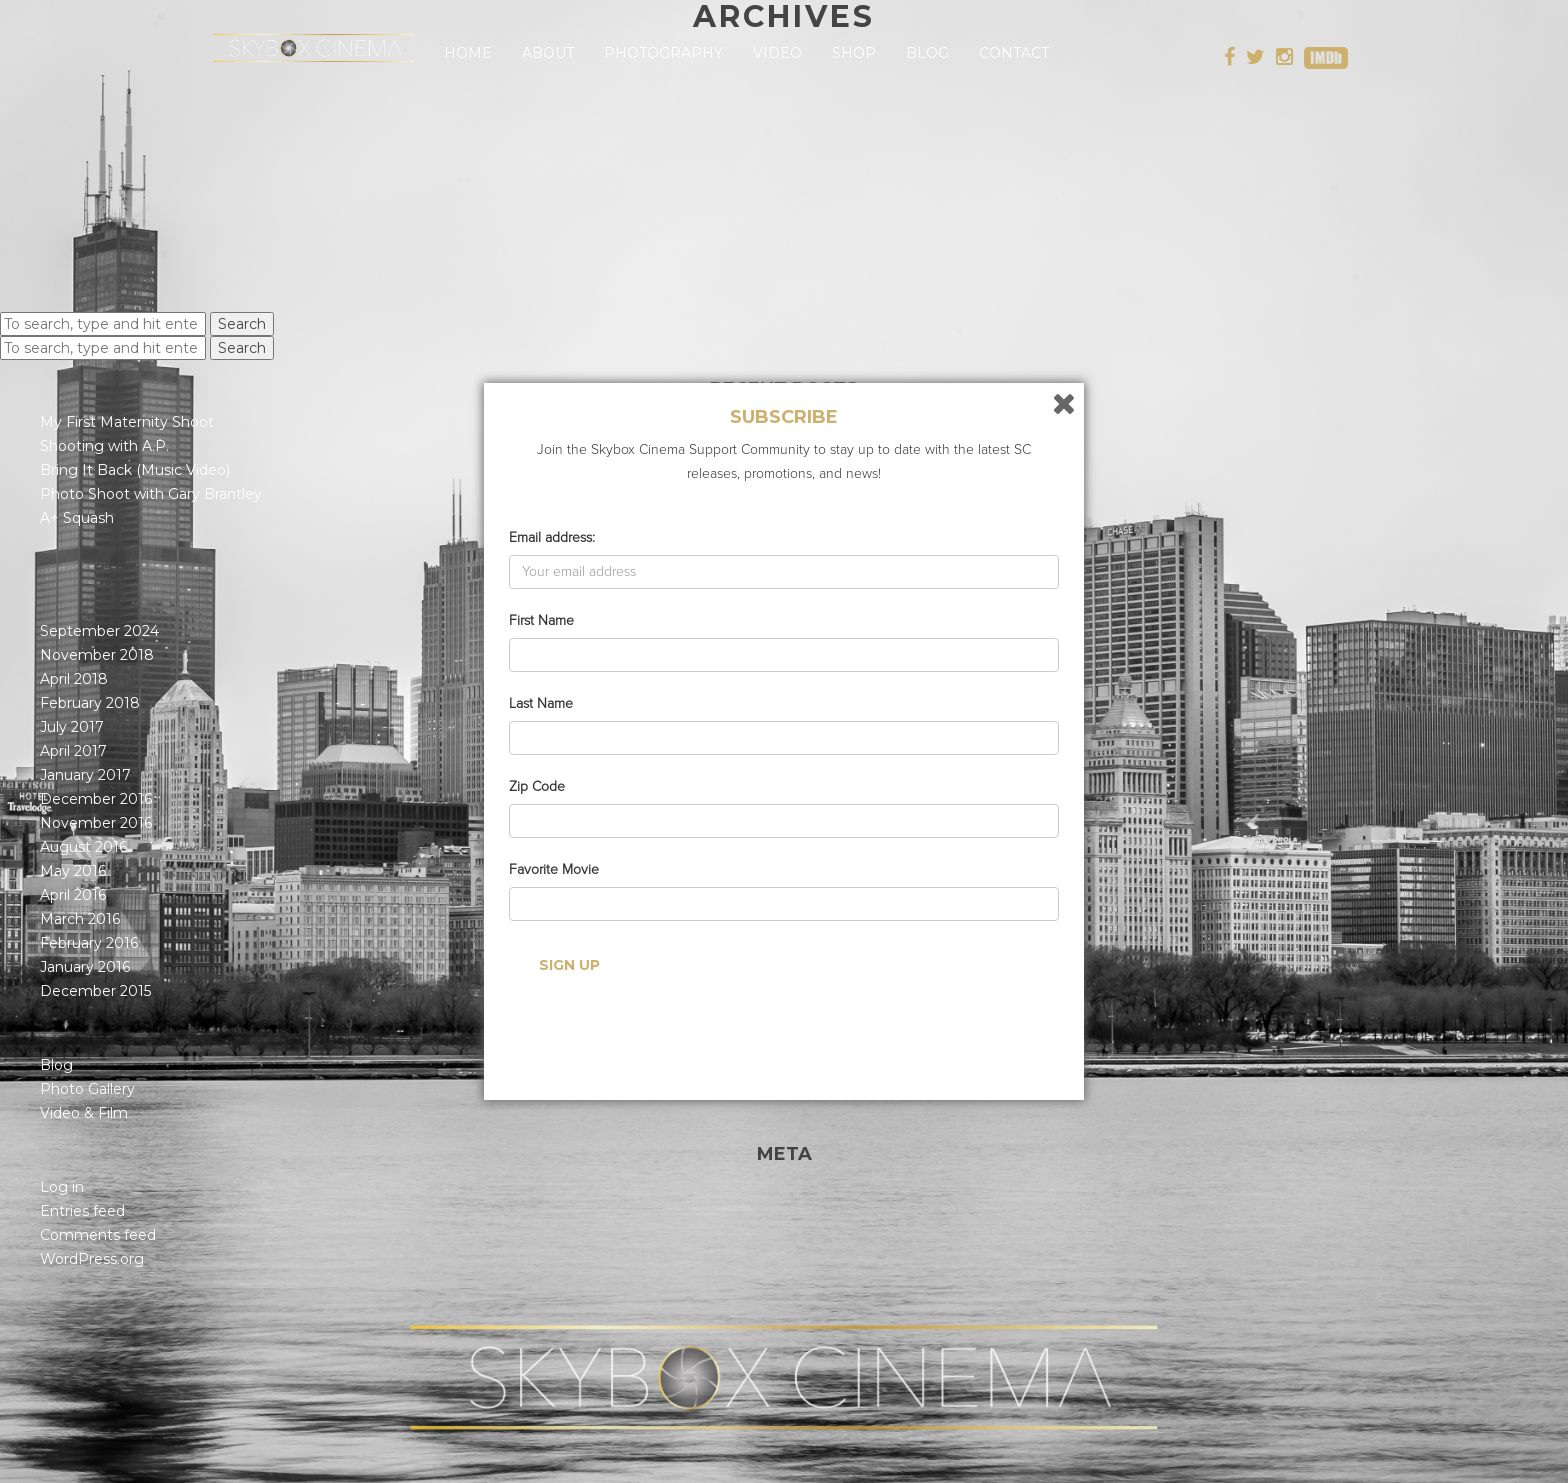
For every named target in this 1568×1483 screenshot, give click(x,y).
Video (777, 53)
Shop (854, 53)
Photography (663, 53)
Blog (927, 53)
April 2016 (73, 895)
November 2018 (97, 655)
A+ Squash (77, 518)
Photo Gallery (87, 1089)
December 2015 (95, 991)
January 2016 (85, 967)
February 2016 (89, 943)
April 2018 (74, 679)
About (548, 53)
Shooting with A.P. (104, 446)
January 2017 (85, 775)
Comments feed (98, 1235)
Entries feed (82, 1211)
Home (468, 53)
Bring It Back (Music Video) (135, 470)
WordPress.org (92, 1259)
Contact (1014, 53)
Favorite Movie (554, 869)
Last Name (541, 703)
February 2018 (90, 703)
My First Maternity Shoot (127, 422)
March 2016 (80, 919)
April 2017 (73, 751)
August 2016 (83, 847)
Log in (62, 1187)
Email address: (552, 537)
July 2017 (72, 727)
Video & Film (84, 1113)
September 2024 (99, 631)
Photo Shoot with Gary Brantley (151, 494)
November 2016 (96, 823)
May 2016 (73, 871)
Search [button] (242, 324)
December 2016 (96, 799)
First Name (541, 620)
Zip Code (537, 786)
